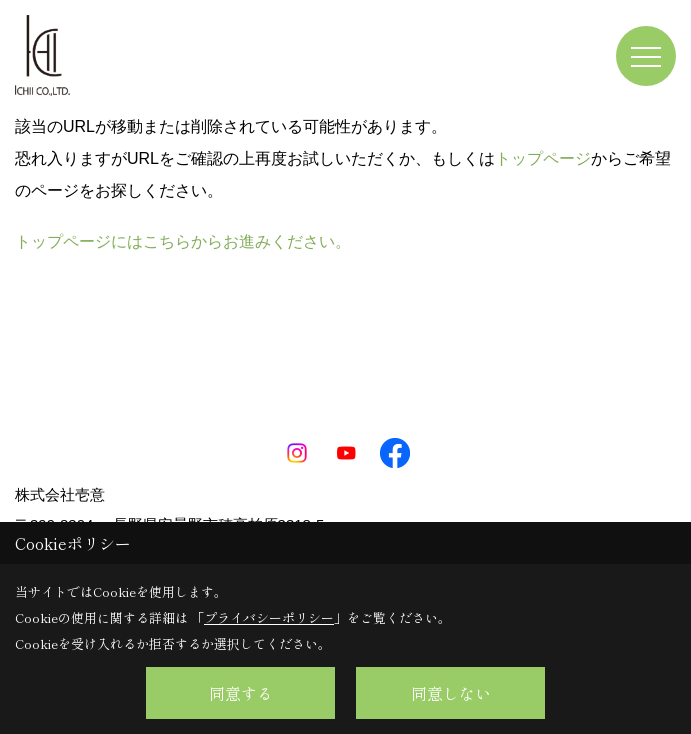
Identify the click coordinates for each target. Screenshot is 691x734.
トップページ (543, 158)
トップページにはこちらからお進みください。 (183, 241)
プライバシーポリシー (269, 617)
